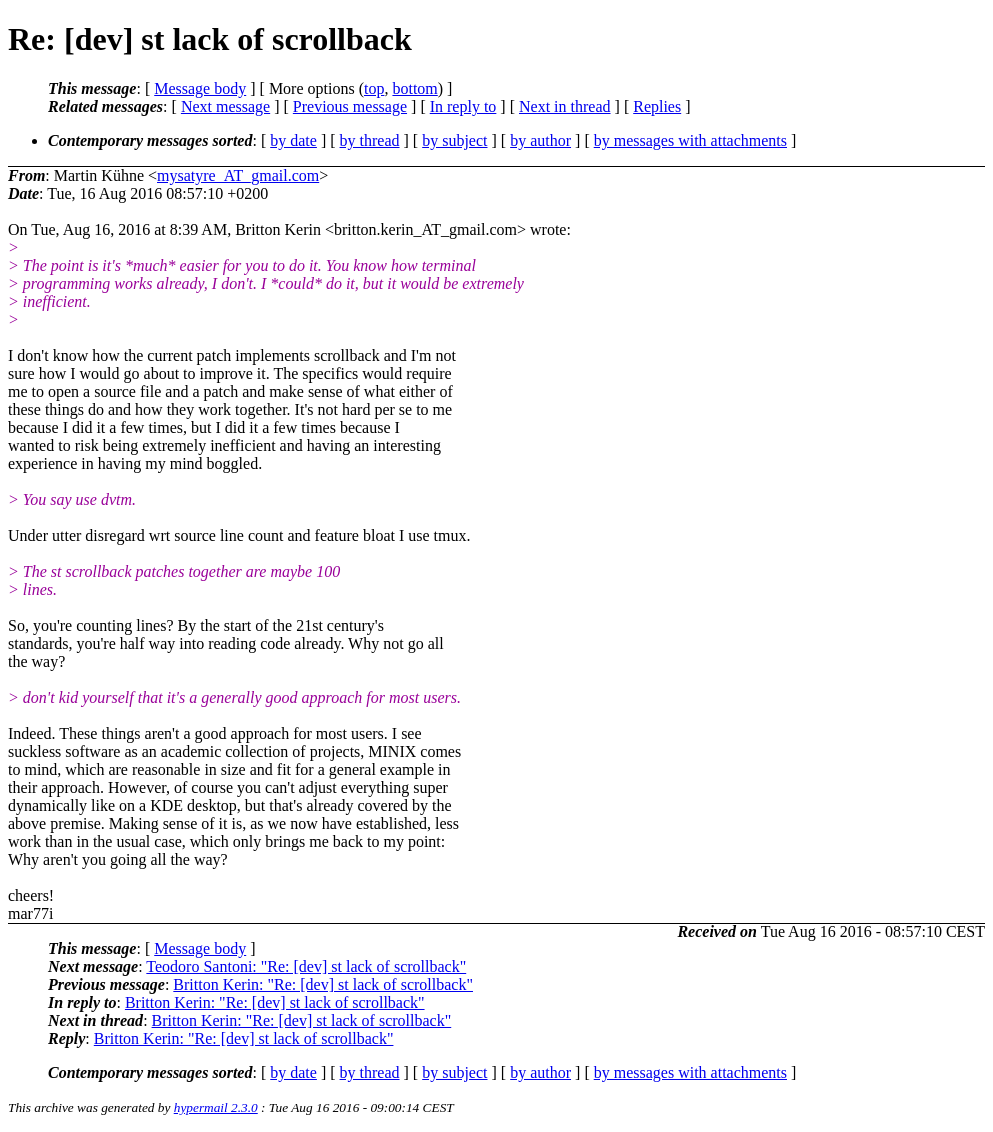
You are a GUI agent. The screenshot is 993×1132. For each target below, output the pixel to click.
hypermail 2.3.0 (216, 1107)
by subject (454, 140)
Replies (657, 106)
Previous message (350, 106)
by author (540, 140)
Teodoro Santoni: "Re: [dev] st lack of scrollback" (306, 966)
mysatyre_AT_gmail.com (238, 175)
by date (293, 140)
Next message (225, 106)
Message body (200, 88)
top (374, 88)
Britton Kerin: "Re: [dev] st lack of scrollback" (323, 984)
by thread (370, 140)
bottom (414, 88)
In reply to (463, 106)
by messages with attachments (690, 140)
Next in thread (565, 106)
